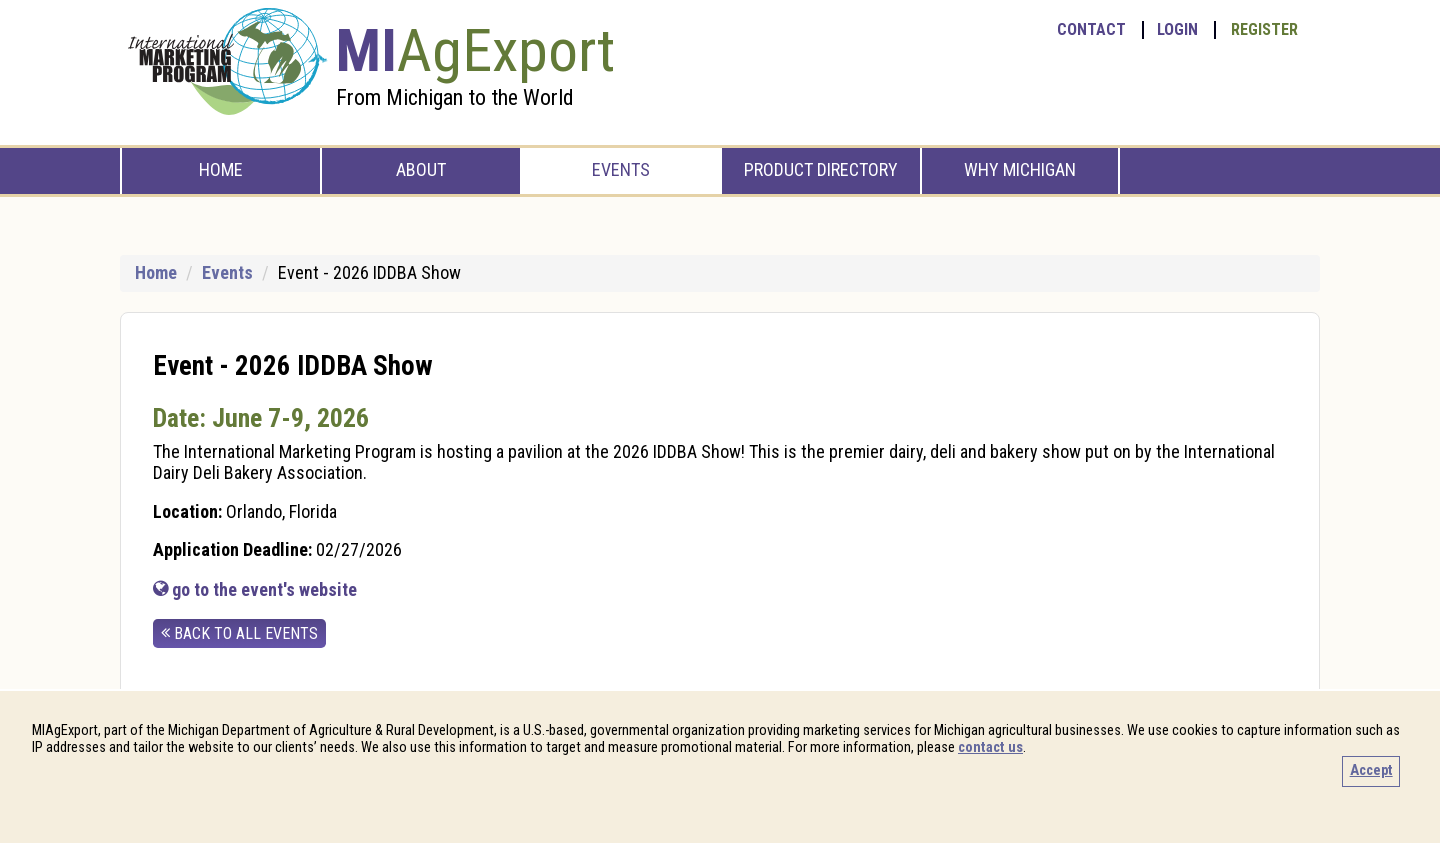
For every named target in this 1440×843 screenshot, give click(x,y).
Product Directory (821, 169)
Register (1264, 30)
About (421, 169)
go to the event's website (255, 589)
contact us (990, 747)
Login (1177, 30)
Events (621, 169)
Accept (1371, 770)
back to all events (239, 633)
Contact (1091, 30)
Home (221, 169)
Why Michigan (1020, 169)
